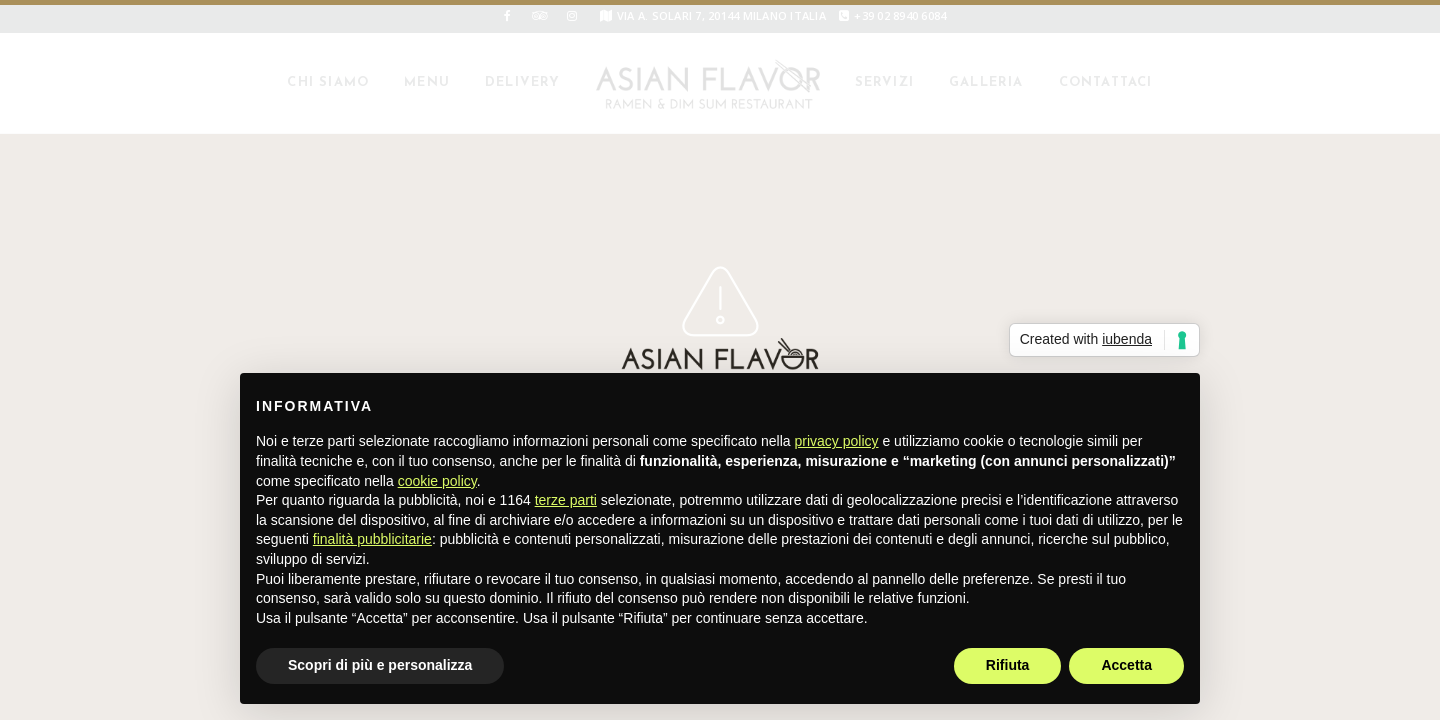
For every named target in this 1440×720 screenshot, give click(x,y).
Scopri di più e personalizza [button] (380, 665)
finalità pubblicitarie (372, 539)
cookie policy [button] (437, 481)
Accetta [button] (1126, 665)
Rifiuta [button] (1008, 665)
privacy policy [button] (837, 441)
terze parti (566, 500)
